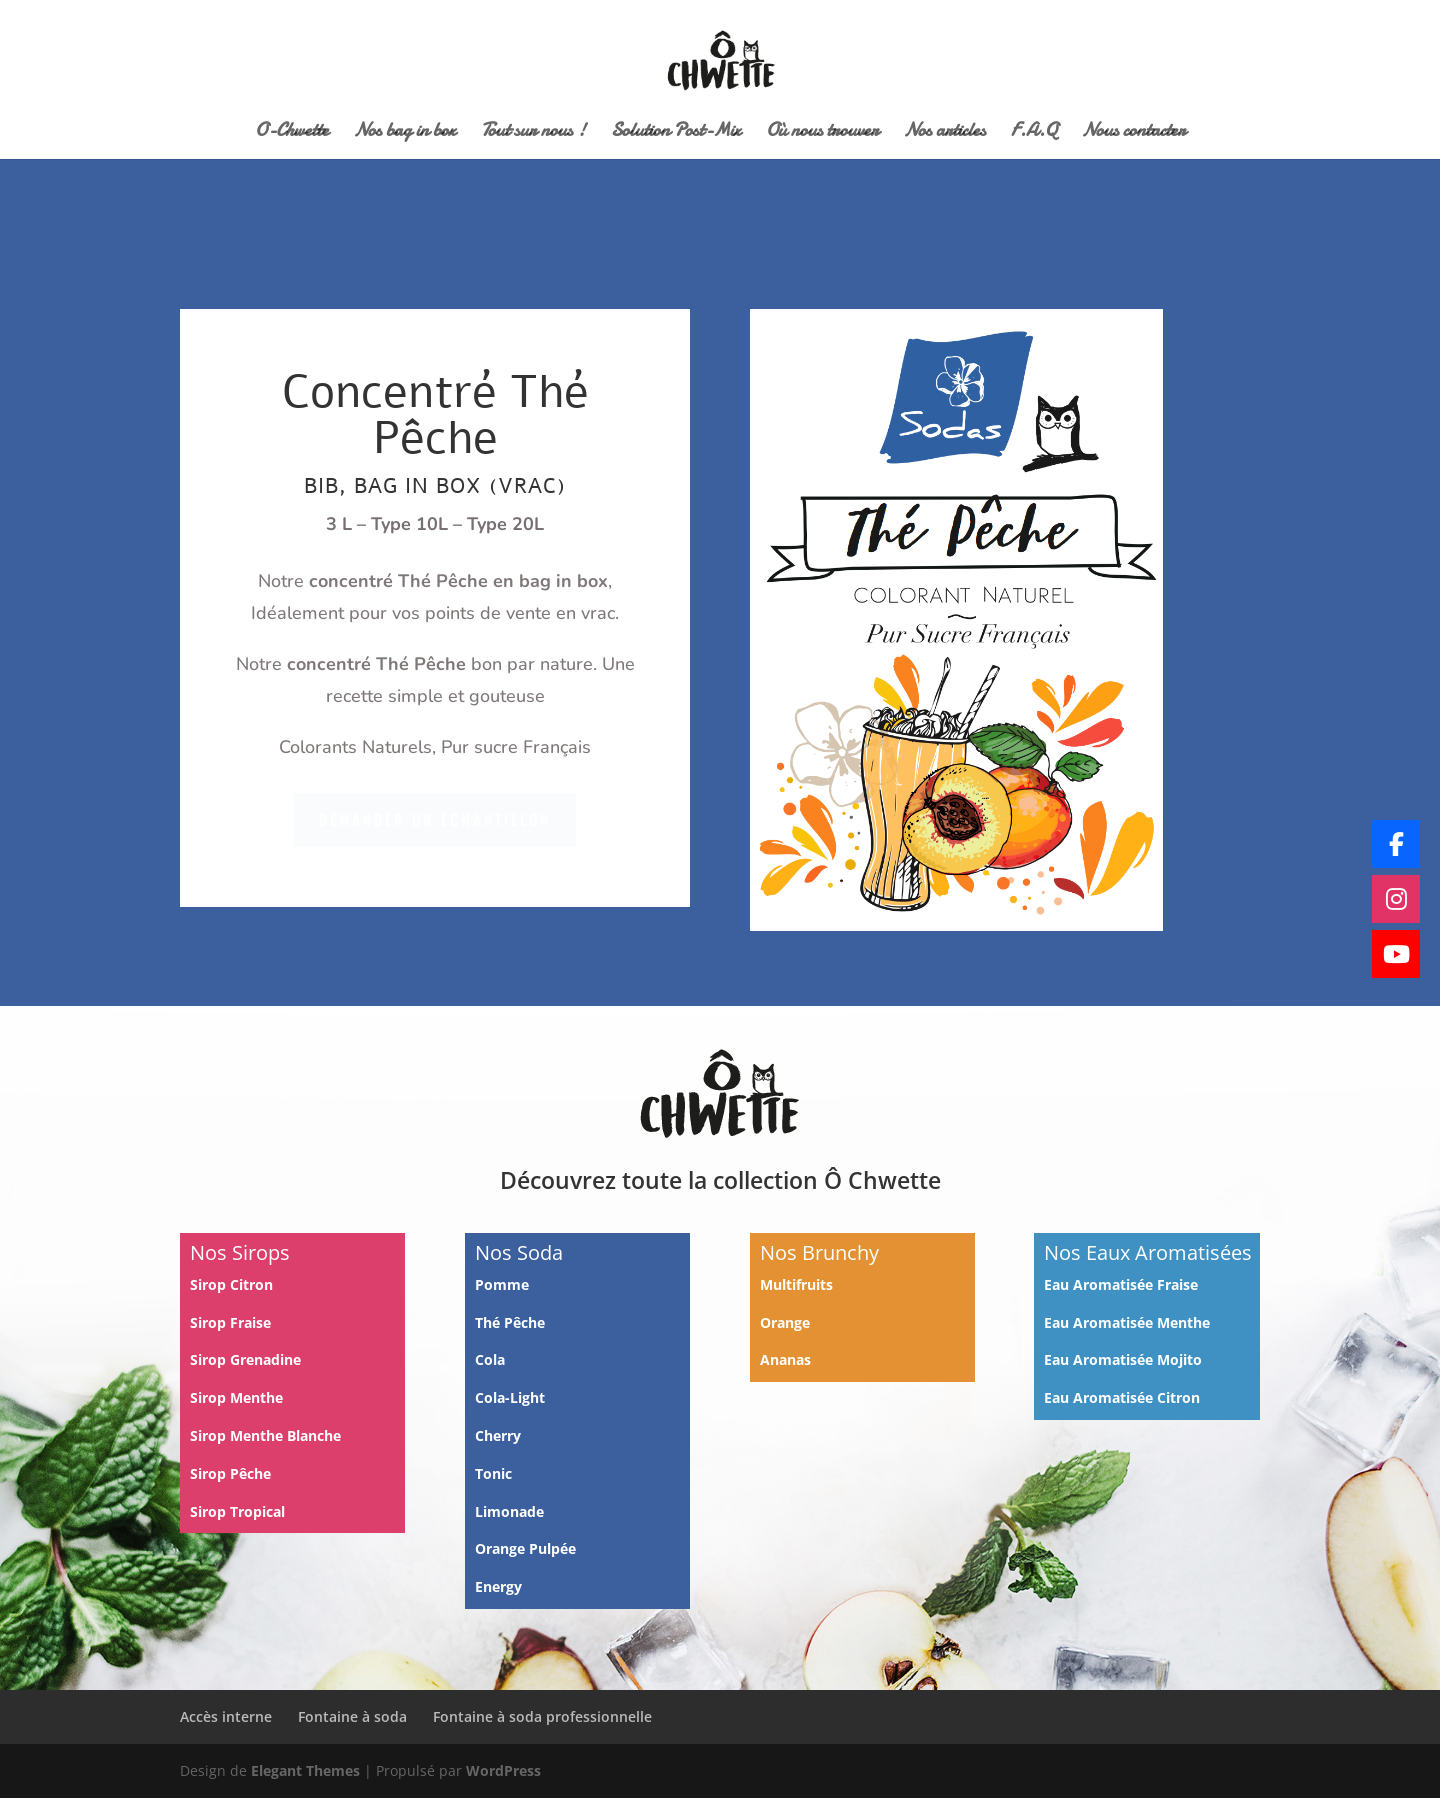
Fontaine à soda (352, 1716)
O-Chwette (292, 133)
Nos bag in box (405, 133)
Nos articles (945, 133)
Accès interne (226, 1716)
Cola (490, 1359)
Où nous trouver (822, 133)
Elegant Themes (305, 1770)
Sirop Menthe (238, 1397)
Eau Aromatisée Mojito (1123, 1359)
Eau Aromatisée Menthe (1127, 1322)
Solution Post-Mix (676, 133)
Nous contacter (1134, 133)
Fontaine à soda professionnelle (542, 1716)
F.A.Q (1034, 133)
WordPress (503, 1770)
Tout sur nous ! (533, 133)
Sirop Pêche (232, 1473)
